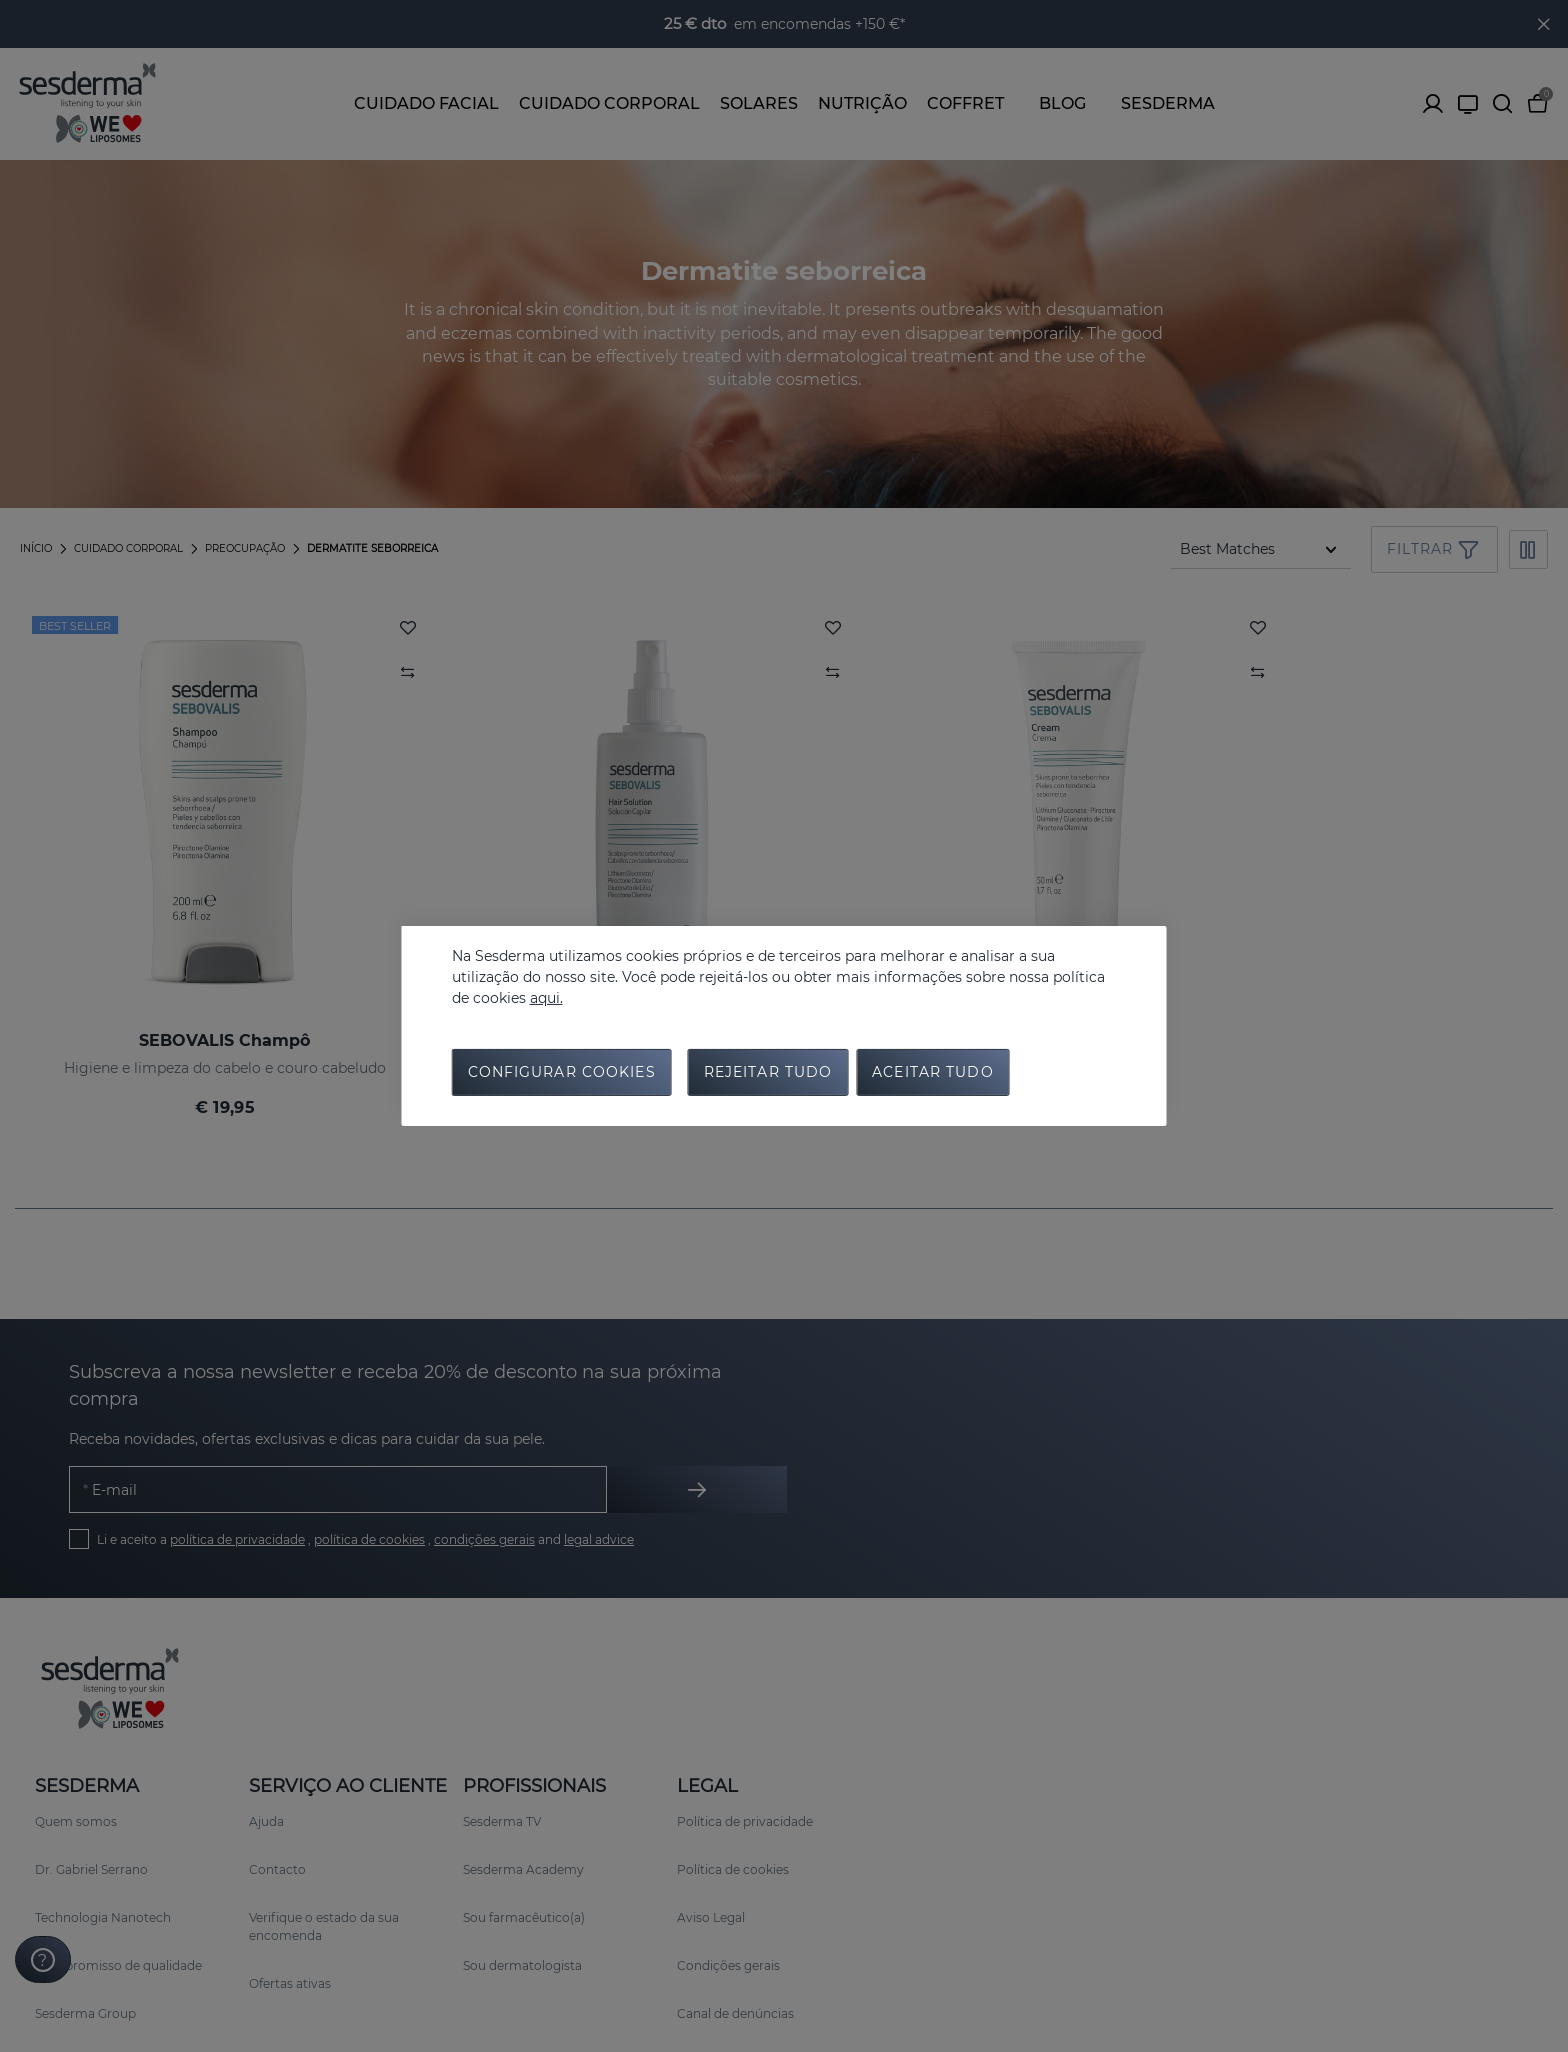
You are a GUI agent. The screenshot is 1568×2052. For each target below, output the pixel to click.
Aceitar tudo (932, 1073)
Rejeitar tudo (768, 1073)
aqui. (546, 997)
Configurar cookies (562, 1073)
